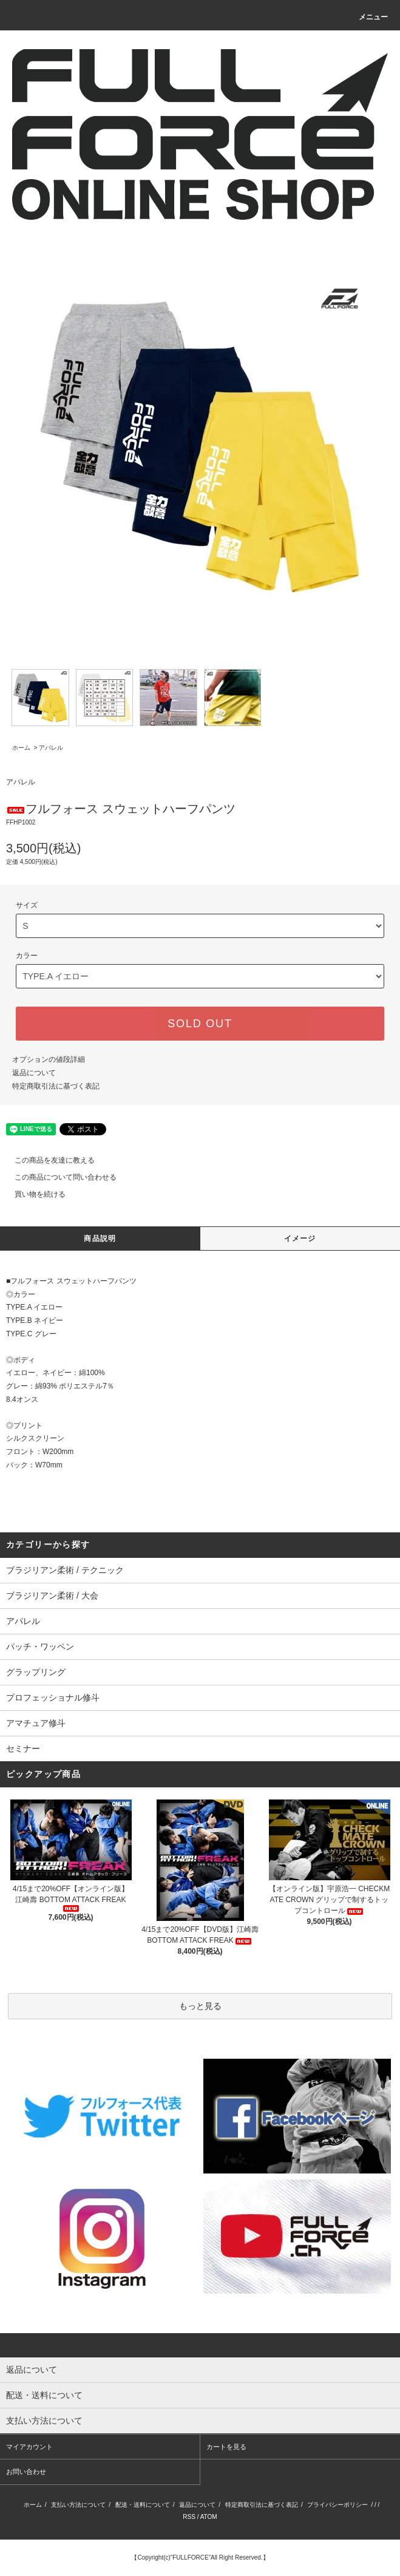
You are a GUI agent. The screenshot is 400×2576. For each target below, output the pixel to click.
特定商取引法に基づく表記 (56, 1086)
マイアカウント (29, 2446)
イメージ (300, 1238)
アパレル (51, 747)
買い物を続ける (33, 1194)
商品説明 (100, 1238)
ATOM (208, 2516)
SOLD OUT (200, 1024)
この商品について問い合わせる (58, 1177)
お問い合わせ (26, 2471)
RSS (189, 2516)
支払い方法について (78, 2504)
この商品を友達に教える (47, 1160)
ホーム (21, 747)
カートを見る (226, 2446)
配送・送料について (142, 2504)
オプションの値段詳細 (48, 1059)
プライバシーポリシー (337, 2504)
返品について (34, 1073)
